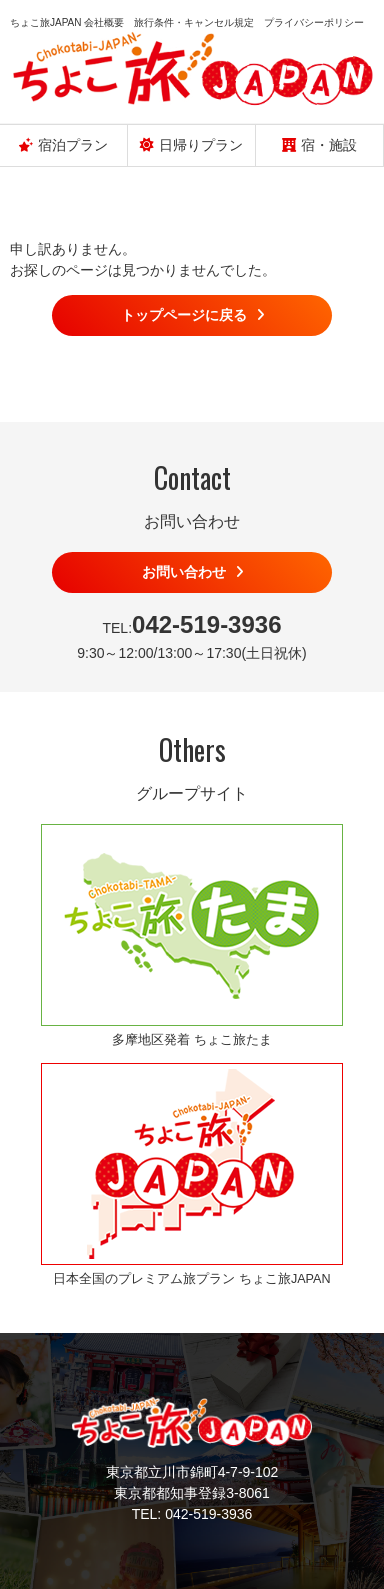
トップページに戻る (184, 315)
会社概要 (104, 22)
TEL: (191, 624)
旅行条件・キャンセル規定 (194, 22)
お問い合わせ (184, 572)
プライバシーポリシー (314, 22)
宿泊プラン (63, 145)
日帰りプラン (191, 145)
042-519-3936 (208, 1514)
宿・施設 (319, 145)
